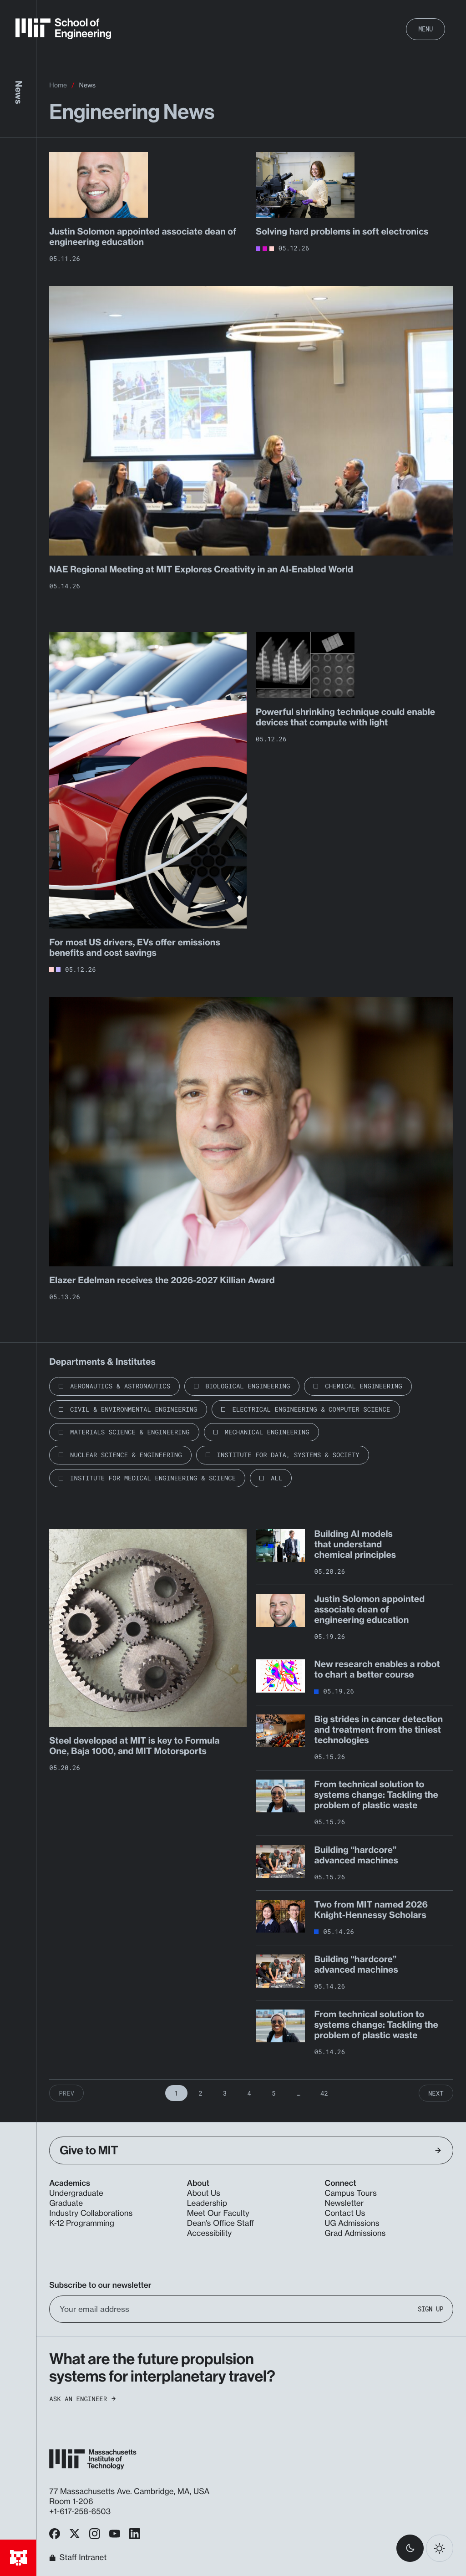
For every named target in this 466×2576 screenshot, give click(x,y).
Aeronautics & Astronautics (120, 1386)
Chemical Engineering (363, 1386)
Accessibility (209, 2233)
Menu (425, 29)
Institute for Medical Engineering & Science (153, 1478)
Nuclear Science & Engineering (126, 1454)
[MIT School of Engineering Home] (63, 28)
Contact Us (344, 2213)
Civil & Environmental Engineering (133, 1409)
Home (58, 85)
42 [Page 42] (324, 2093)
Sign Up (430, 2309)
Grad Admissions (354, 2233)
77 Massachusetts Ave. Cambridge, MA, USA (130, 2491)
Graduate (66, 2203)
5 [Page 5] (273, 2093)
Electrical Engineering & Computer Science (311, 1409)
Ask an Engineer (82, 2399)
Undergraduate (76, 2193)
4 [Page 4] (249, 2093)
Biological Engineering (247, 1386)
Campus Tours (350, 2193)
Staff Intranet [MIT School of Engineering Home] (77, 2558)
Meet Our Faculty (218, 2213)
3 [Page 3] (225, 2093)
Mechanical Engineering (266, 1432)
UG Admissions (351, 2223)
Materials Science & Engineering (129, 1432)
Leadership (207, 2203)
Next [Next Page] (436, 2093)
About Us (203, 2193)
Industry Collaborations (90, 2213)
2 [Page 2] (201, 2093)
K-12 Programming (81, 2223)
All (276, 1478)
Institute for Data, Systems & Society (288, 1454)
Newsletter (344, 2203)
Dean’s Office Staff (220, 2223)
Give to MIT (250, 2150)
